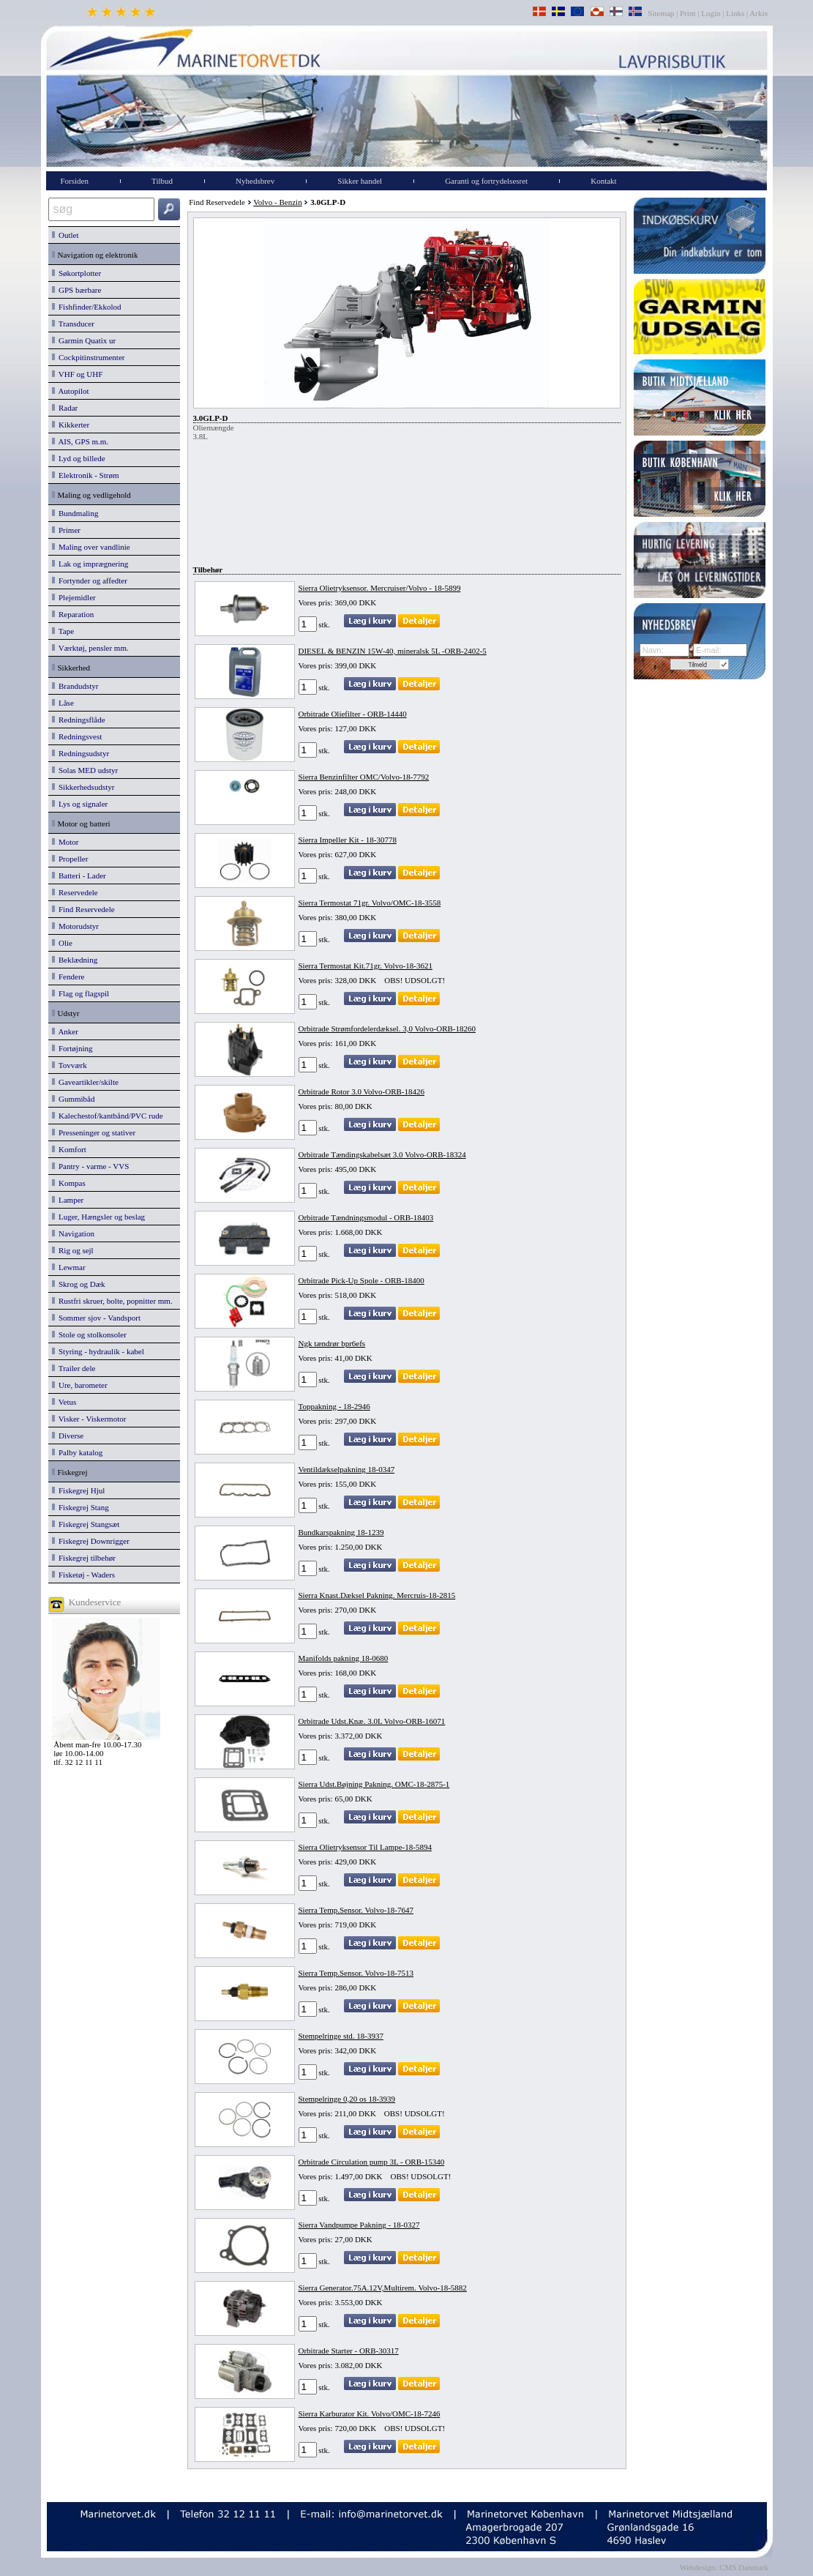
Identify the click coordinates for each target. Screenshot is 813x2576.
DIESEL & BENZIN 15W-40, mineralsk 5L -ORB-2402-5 (393, 650)
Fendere (68, 976)
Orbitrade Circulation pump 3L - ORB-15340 (372, 2161)
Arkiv (759, 13)
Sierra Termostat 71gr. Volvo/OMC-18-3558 (370, 902)
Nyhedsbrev (255, 180)
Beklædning (75, 959)
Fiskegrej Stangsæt (86, 1524)
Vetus (64, 1401)
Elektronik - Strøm (85, 475)
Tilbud (162, 180)
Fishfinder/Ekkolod (86, 306)
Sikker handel (359, 180)
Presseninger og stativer (94, 1132)
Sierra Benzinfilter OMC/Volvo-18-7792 (364, 776)
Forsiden (75, 180)
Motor (65, 841)
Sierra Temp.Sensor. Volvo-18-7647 (356, 1909)
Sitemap (662, 13)
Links (735, 13)
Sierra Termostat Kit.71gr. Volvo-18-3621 (365, 965)
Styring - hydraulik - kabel (98, 1351)
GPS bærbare (77, 289)
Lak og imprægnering (90, 563)
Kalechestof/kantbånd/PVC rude (107, 1115)
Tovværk (69, 1065)
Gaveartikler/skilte (85, 1082)
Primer (66, 530)
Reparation (73, 614)
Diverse (68, 1435)
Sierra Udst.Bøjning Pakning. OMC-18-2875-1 (374, 1784)
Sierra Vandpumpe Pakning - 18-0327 (359, 2224)
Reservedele (75, 892)
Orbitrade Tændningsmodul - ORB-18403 (366, 1217)
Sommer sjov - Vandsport (96, 1317)
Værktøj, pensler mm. (90, 647)
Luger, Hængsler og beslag (99, 1216)
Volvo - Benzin (277, 202)
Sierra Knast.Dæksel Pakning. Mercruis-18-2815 (377, 1595)
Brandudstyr (75, 686)
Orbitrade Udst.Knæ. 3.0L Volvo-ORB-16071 (372, 1721)
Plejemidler (74, 597)
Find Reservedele (83, 909)
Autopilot (70, 391)
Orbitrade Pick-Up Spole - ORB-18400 (361, 1280)
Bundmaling (75, 513)
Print (687, 13)
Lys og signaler (80, 803)
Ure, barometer (80, 1385)
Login (710, 13)
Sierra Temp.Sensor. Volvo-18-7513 (356, 1972)
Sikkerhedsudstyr (83, 787)
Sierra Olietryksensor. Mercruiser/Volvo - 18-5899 (380, 587)
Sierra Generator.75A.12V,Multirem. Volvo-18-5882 (383, 2287)
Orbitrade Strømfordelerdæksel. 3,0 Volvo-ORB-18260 (387, 1028)
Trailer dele (74, 1368)
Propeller (70, 858)
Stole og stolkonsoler (89, 1334)
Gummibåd (73, 1098)
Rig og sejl (73, 1250)
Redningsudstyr (81, 753)
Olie (62, 942)
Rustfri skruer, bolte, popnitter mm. (112, 1300)
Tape (63, 631)
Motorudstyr (76, 926)
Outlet (65, 235)
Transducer (73, 323)
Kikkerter (71, 424)
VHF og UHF (77, 374)
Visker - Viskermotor (89, 1418)
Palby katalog (77, 1452)
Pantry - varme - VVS (91, 1166)
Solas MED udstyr (85, 770)
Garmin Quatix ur (84, 340)
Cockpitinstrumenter (88, 357)
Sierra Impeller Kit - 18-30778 (348, 839)
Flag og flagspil (81, 993)
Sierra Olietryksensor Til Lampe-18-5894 (365, 1847)
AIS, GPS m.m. (80, 441)
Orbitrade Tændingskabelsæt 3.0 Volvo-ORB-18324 (382, 1154)
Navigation (73, 1233)
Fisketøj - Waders (84, 1574)
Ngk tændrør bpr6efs (332, 1343)
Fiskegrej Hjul (78, 1490)
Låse (63, 702)
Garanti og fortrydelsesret (486, 180)
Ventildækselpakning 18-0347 (347, 1469)
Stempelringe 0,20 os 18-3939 (347, 2098)
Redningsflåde (78, 719)
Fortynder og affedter (89, 580)
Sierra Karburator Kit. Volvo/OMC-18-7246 (370, 2413)
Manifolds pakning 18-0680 (344, 1658)
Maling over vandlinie (91, 546)
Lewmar (69, 1267)
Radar (65, 407)
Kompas (69, 1183)
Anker (65, 1031)
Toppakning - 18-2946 (334, 1406)
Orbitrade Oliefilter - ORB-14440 (353, 713)
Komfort (69, 1149)
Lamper (68, 1199)
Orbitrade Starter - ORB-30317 (349, 2350)
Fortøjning (72, 1048)
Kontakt (603, 180)
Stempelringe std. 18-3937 (341, 2035)
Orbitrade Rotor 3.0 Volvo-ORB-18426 (362, 1091)
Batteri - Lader (79, 875)
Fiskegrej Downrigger (91, 1541)
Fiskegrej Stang (80, 1507)
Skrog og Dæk (78, 1284)
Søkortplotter (77, 273)
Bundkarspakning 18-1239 (341, 1532)
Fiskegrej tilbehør (84, 1557)
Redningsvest (77, 736)
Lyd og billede (78, 458)
